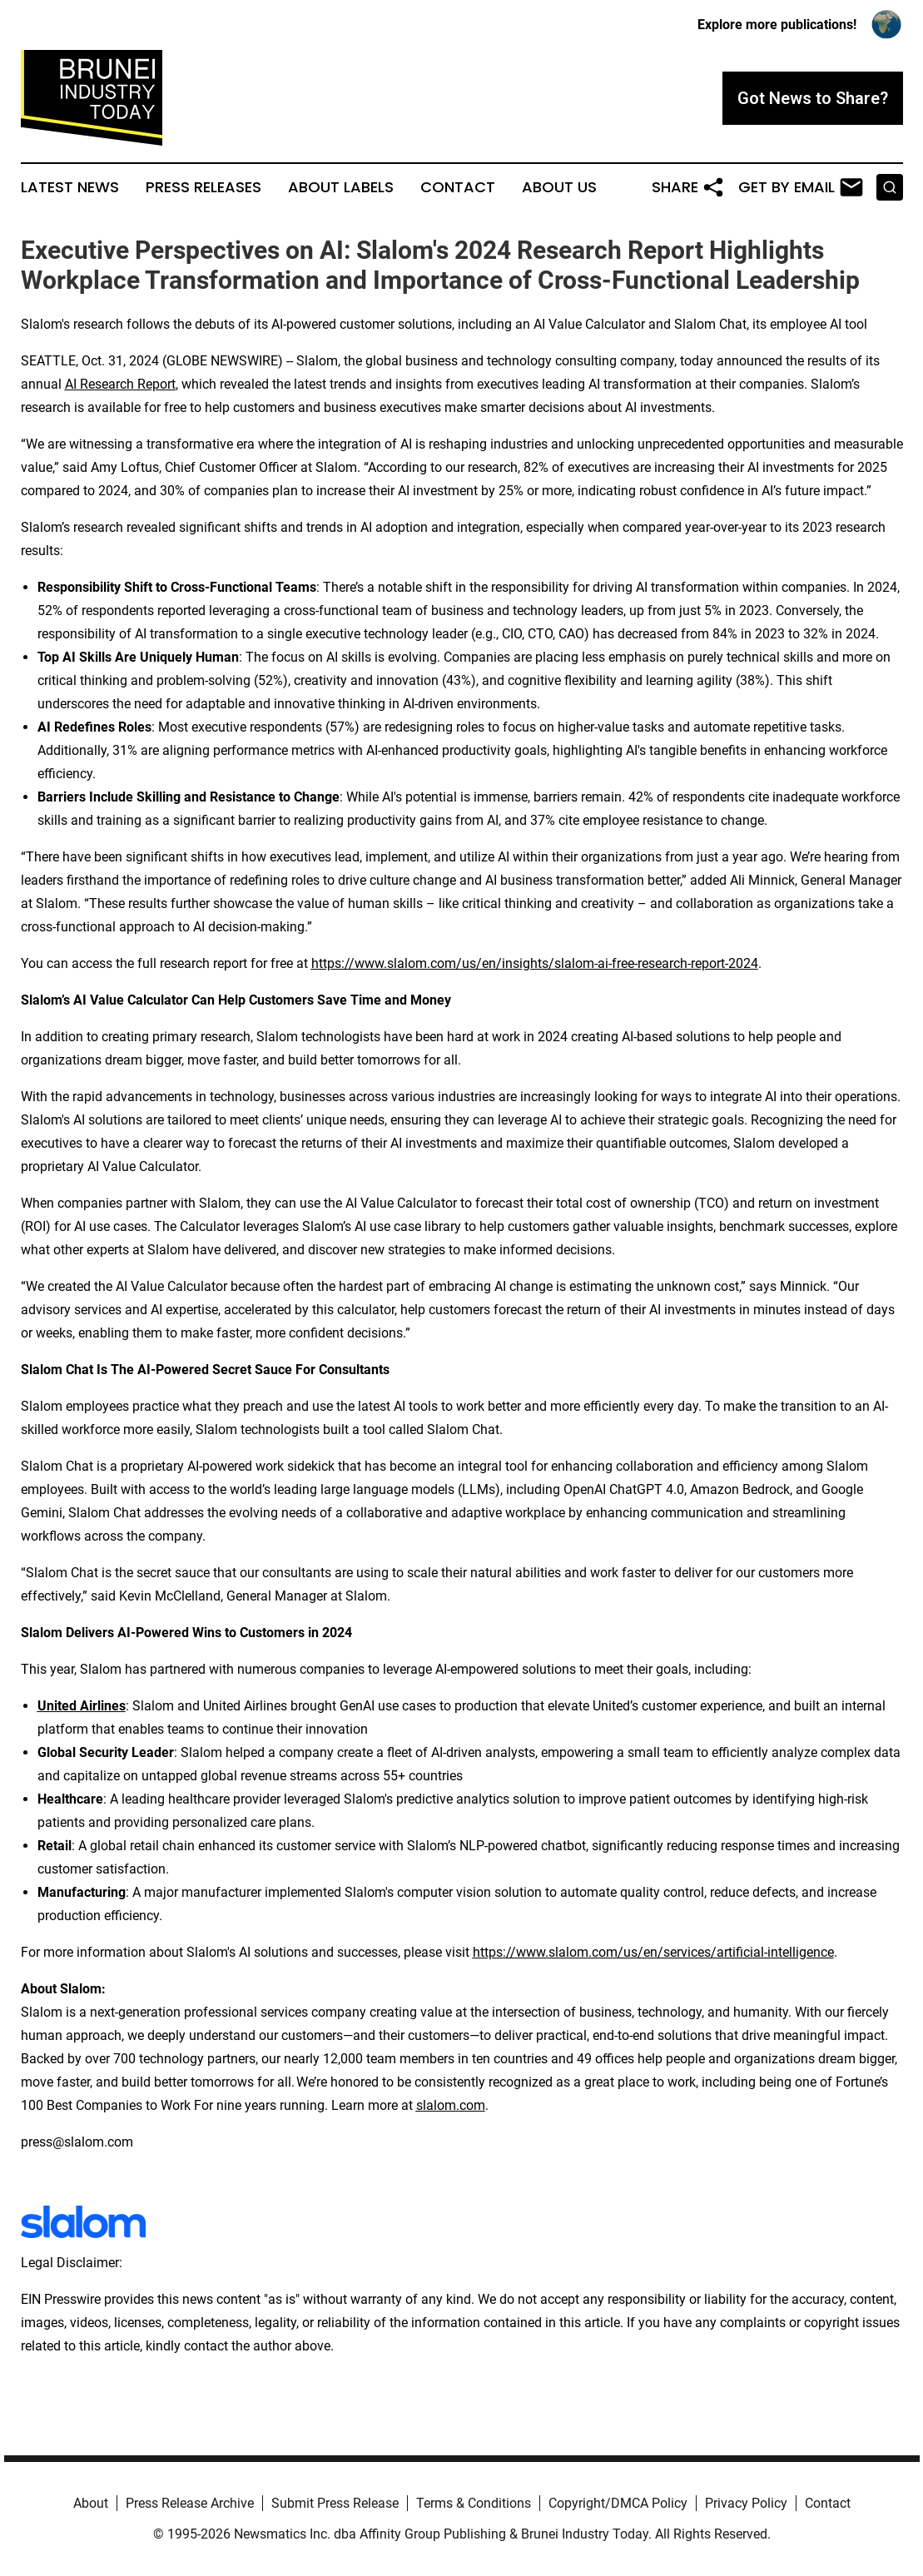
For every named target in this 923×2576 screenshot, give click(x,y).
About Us (559, 187)
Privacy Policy (746, 2503)
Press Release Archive (190, 2503)
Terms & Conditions (473, 2503)
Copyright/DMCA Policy (617, 2503)
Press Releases (203, 187)
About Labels (341, 187)
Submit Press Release (335, 2503)
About (90, 2503)
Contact (457, 187)
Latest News (70, 187)
